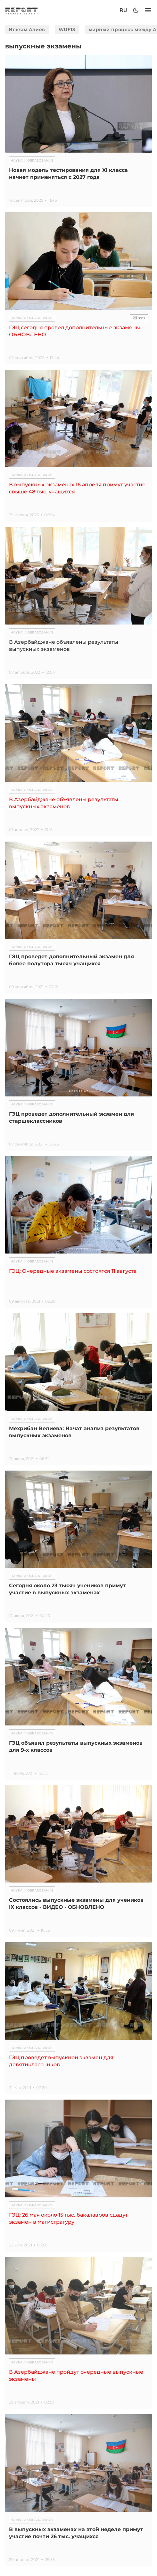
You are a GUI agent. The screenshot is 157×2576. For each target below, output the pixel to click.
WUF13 (67, 29)
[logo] (21, 10)
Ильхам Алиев (27, 29)
